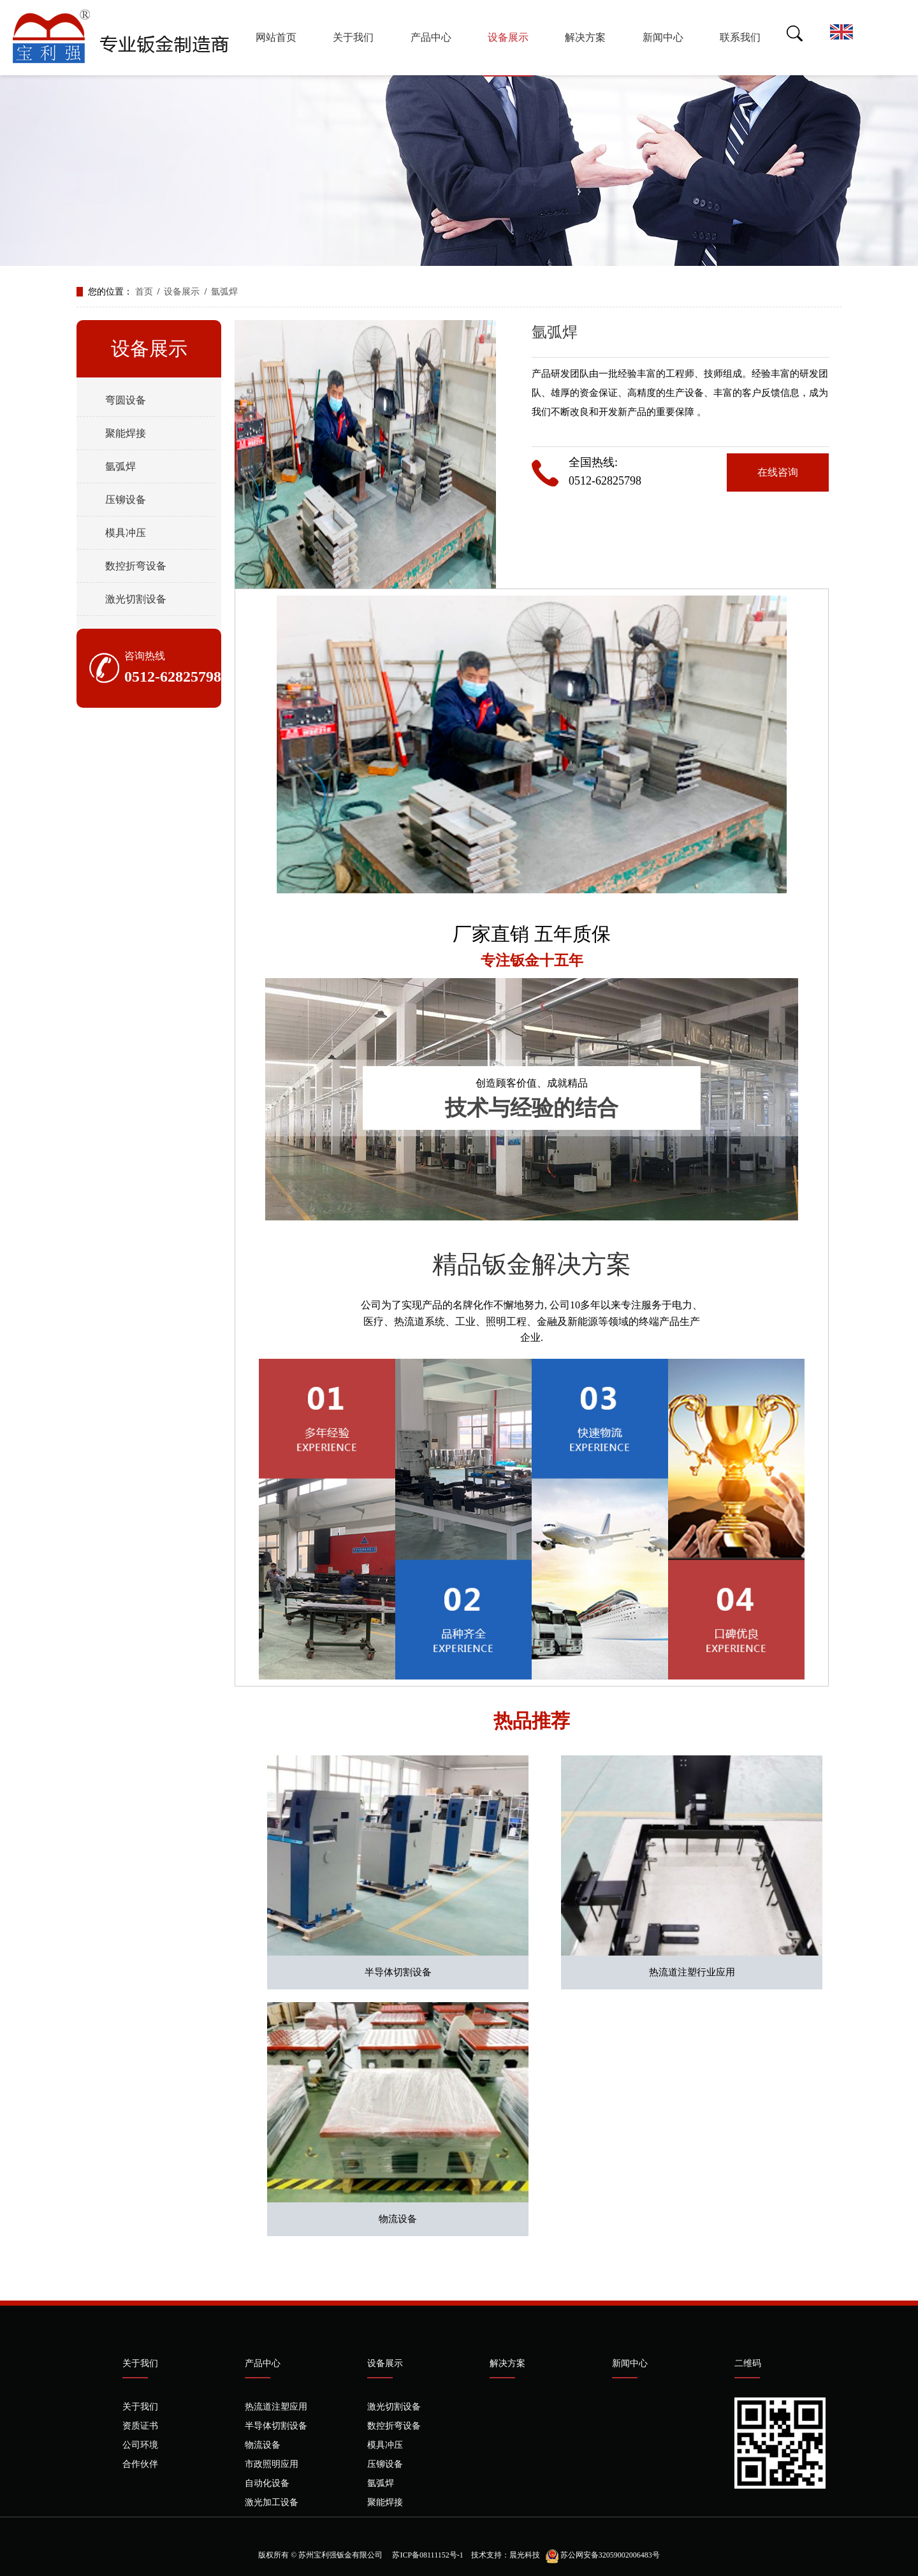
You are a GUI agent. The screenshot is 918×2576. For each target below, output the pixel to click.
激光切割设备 (135, 599)
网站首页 (276, 37)
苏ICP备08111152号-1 (426, 2554)
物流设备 (398, 2219)
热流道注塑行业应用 (692, 1972)
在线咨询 (777, 472)
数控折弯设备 (135, 565)
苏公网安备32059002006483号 (610, 2554)
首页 (144, 291)
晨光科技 (524, 2554)
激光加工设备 (271, 2502)
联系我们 (740, 37)
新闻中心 (663, 37)
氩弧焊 (224, 291)
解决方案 (585, 37)
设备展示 (508, 37)
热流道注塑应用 (276, 2406)
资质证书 (140, 2426)
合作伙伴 (140, 2464)
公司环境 (140, 2445)
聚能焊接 (125, 433)
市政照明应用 (271, 2464)
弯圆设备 (125, 400)
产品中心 (431, 37)
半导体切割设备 (398, 1972)
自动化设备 (267, 2483)
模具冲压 (125, 532)
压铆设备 (125, 499)
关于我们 (353, 37)
